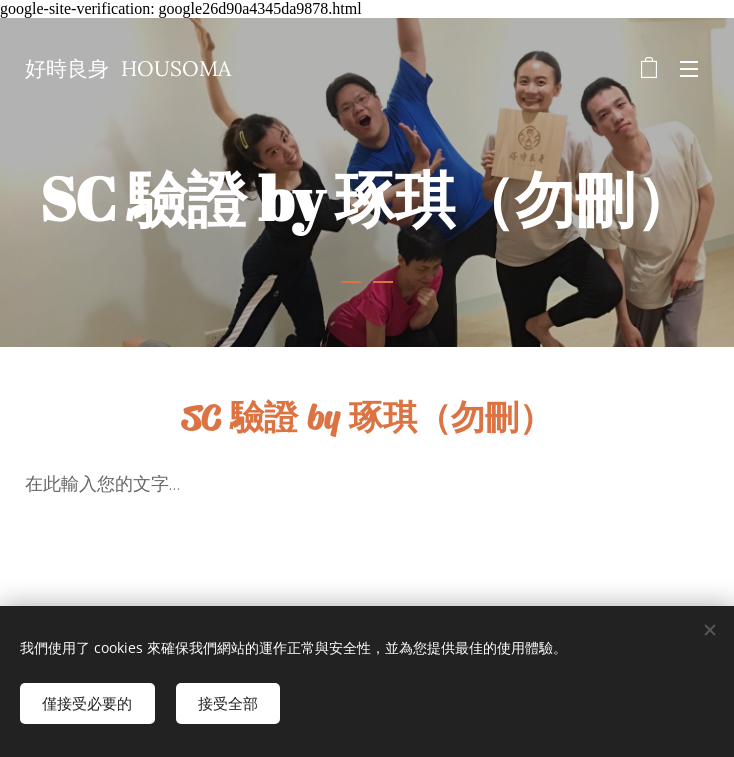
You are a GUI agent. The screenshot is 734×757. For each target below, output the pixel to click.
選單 (689, 69)
